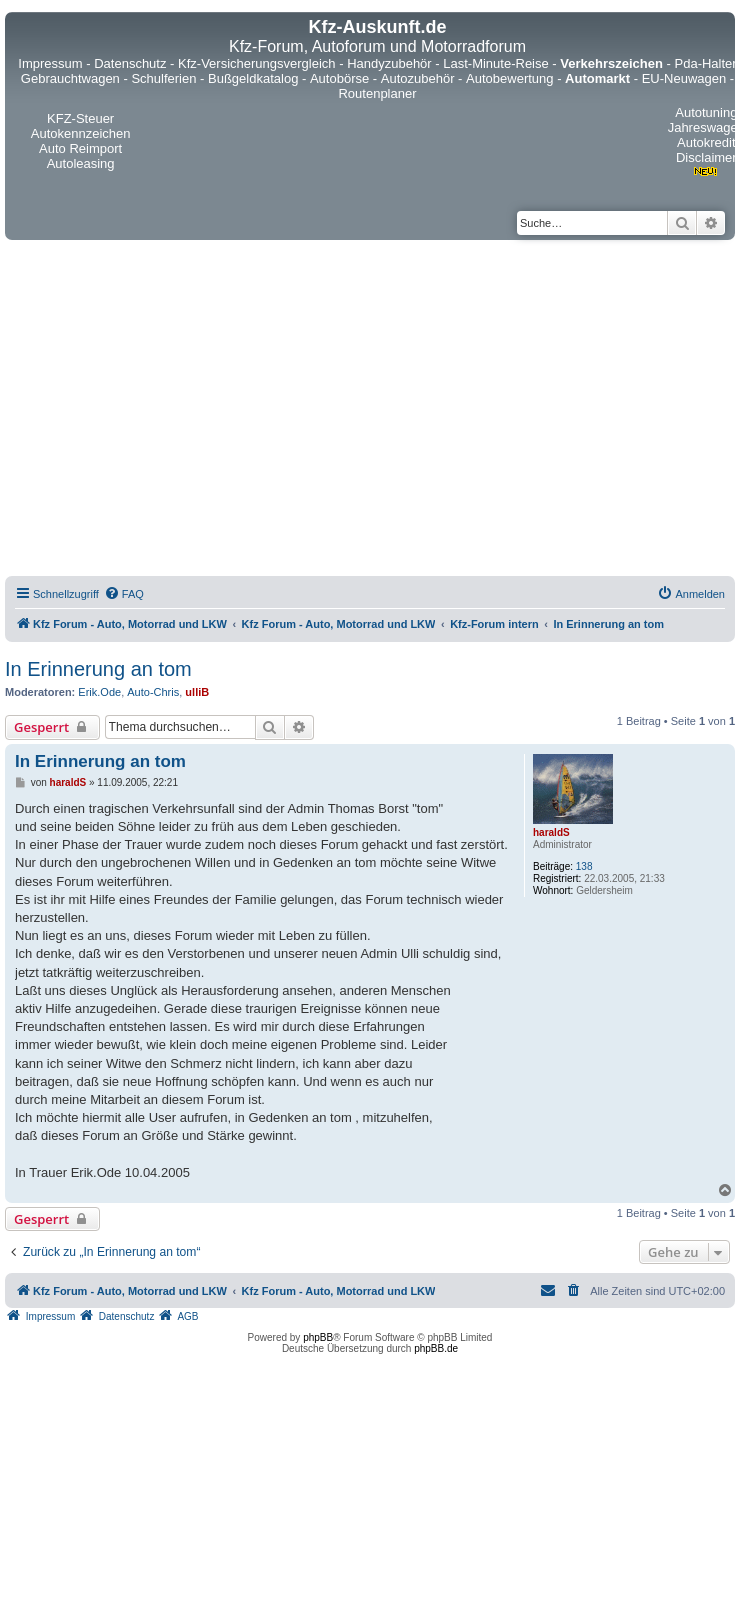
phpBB (318, 1337)
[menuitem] (124, 594)
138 (584, 866)
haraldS (551, 832)
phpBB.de (436, 1348)
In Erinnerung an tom (98, 669)
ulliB (197, 692)
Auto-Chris (153, 692)
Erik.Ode (99, 692)
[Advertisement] (187, 411)
